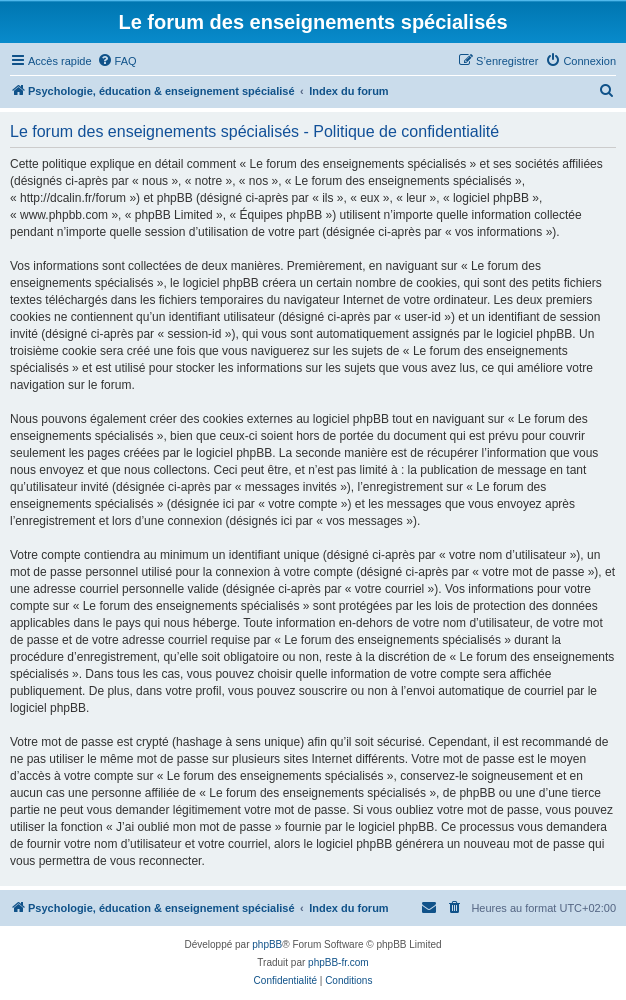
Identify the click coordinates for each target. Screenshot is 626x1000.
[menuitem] (117, 61)
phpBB (267, 944)
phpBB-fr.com (338, 962)
